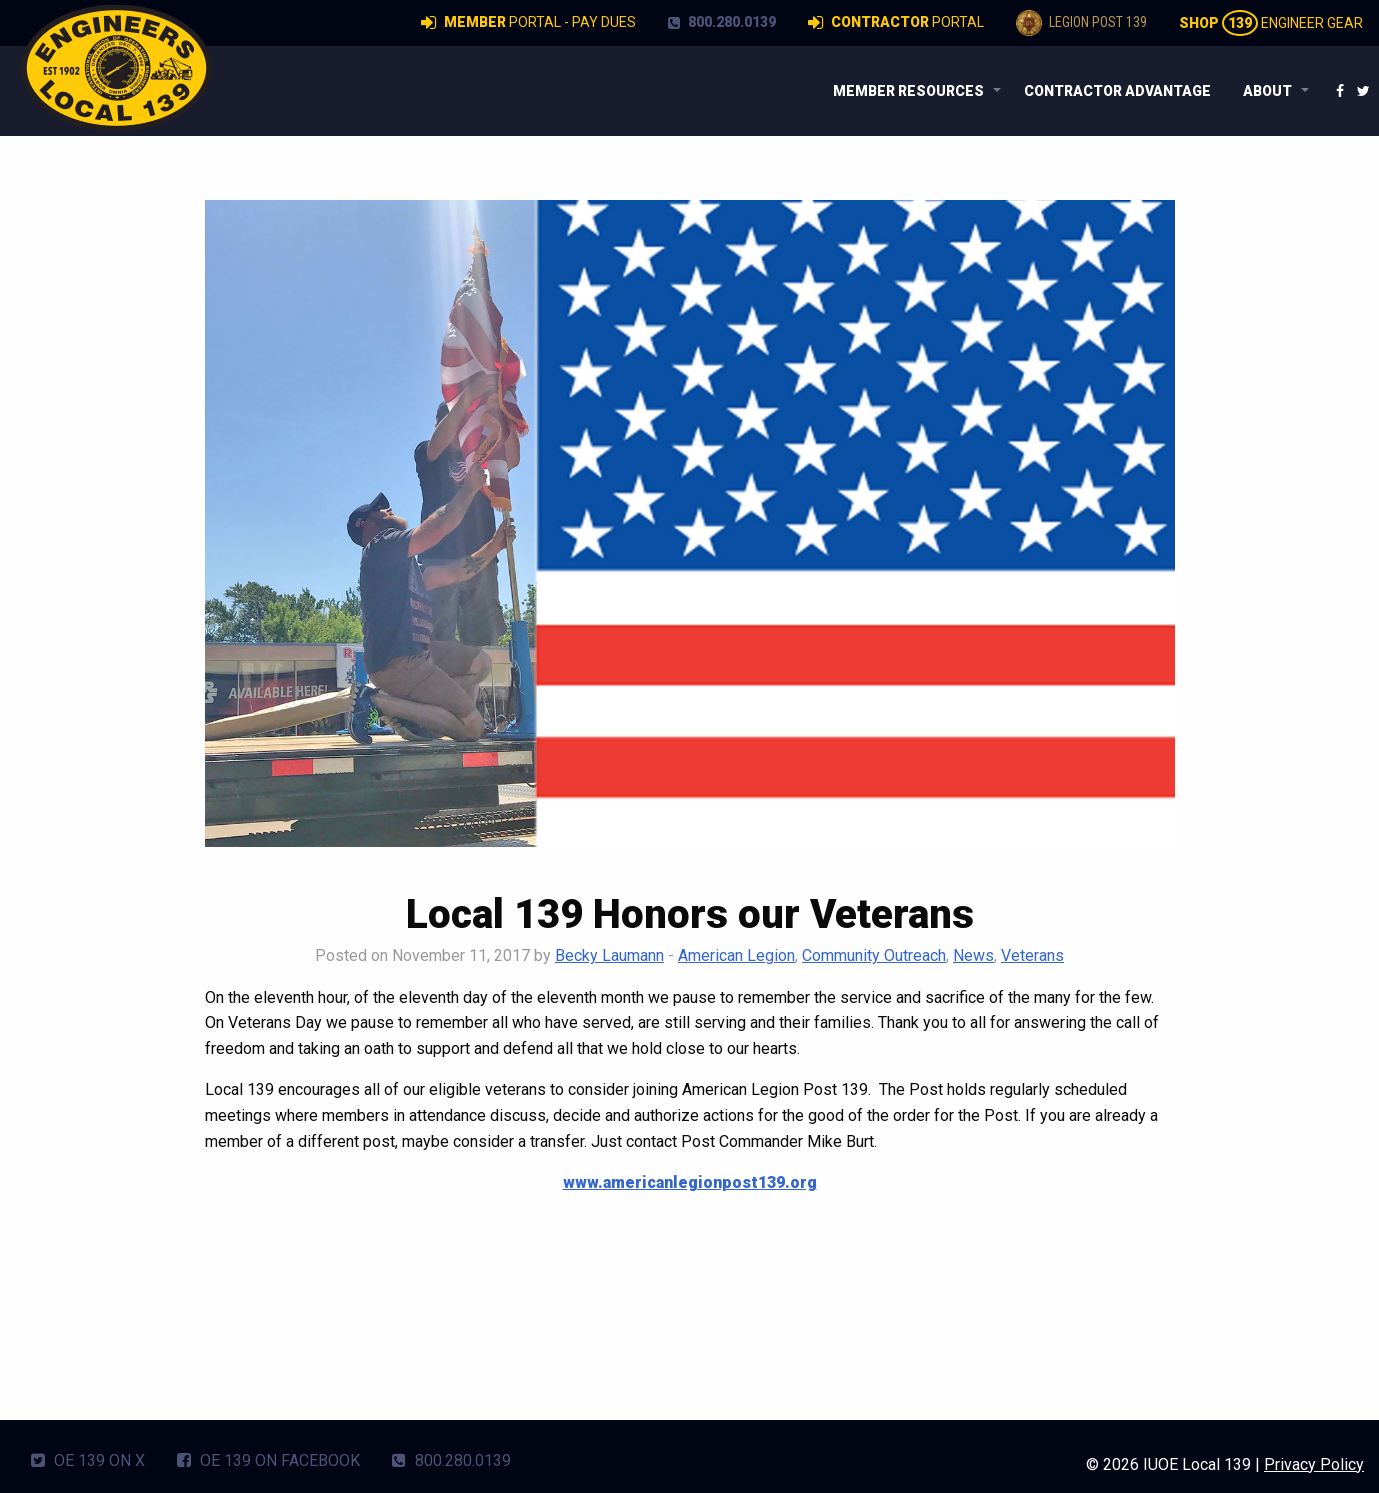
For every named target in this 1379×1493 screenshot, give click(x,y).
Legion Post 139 (1081, 23)
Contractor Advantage (1117, 91)
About (1267, 91)
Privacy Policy (1314, 1464)
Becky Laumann (609, 955)
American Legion (736, 955)
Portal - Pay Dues (528, 23)
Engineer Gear (1271, 23)
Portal (896, 23)
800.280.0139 (722, 22)
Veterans (1032, 955)
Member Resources (908, 91)
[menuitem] (912, 91)
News (973, 955)
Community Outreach (874, 955)
